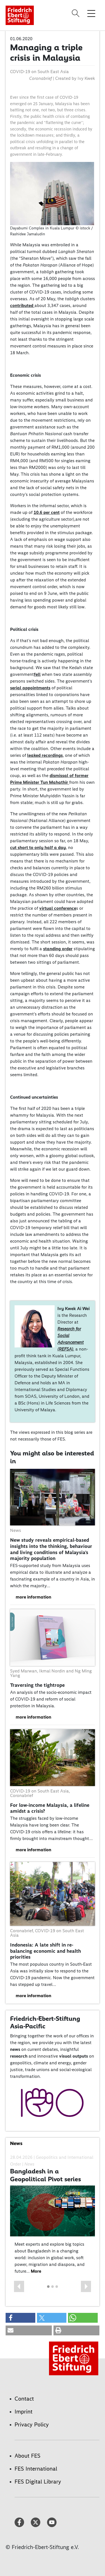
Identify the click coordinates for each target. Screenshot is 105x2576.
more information (33, 1597)
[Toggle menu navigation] (91, 13)
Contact (24, 2398)
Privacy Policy (32, 2424)
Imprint (23, 2411)
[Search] (76, 13)
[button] (19, 2286)
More (36, 2271)
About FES (27, 2455)
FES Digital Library (38, 2481)
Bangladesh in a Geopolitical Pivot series (45, 2175)
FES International (36, 2468)
